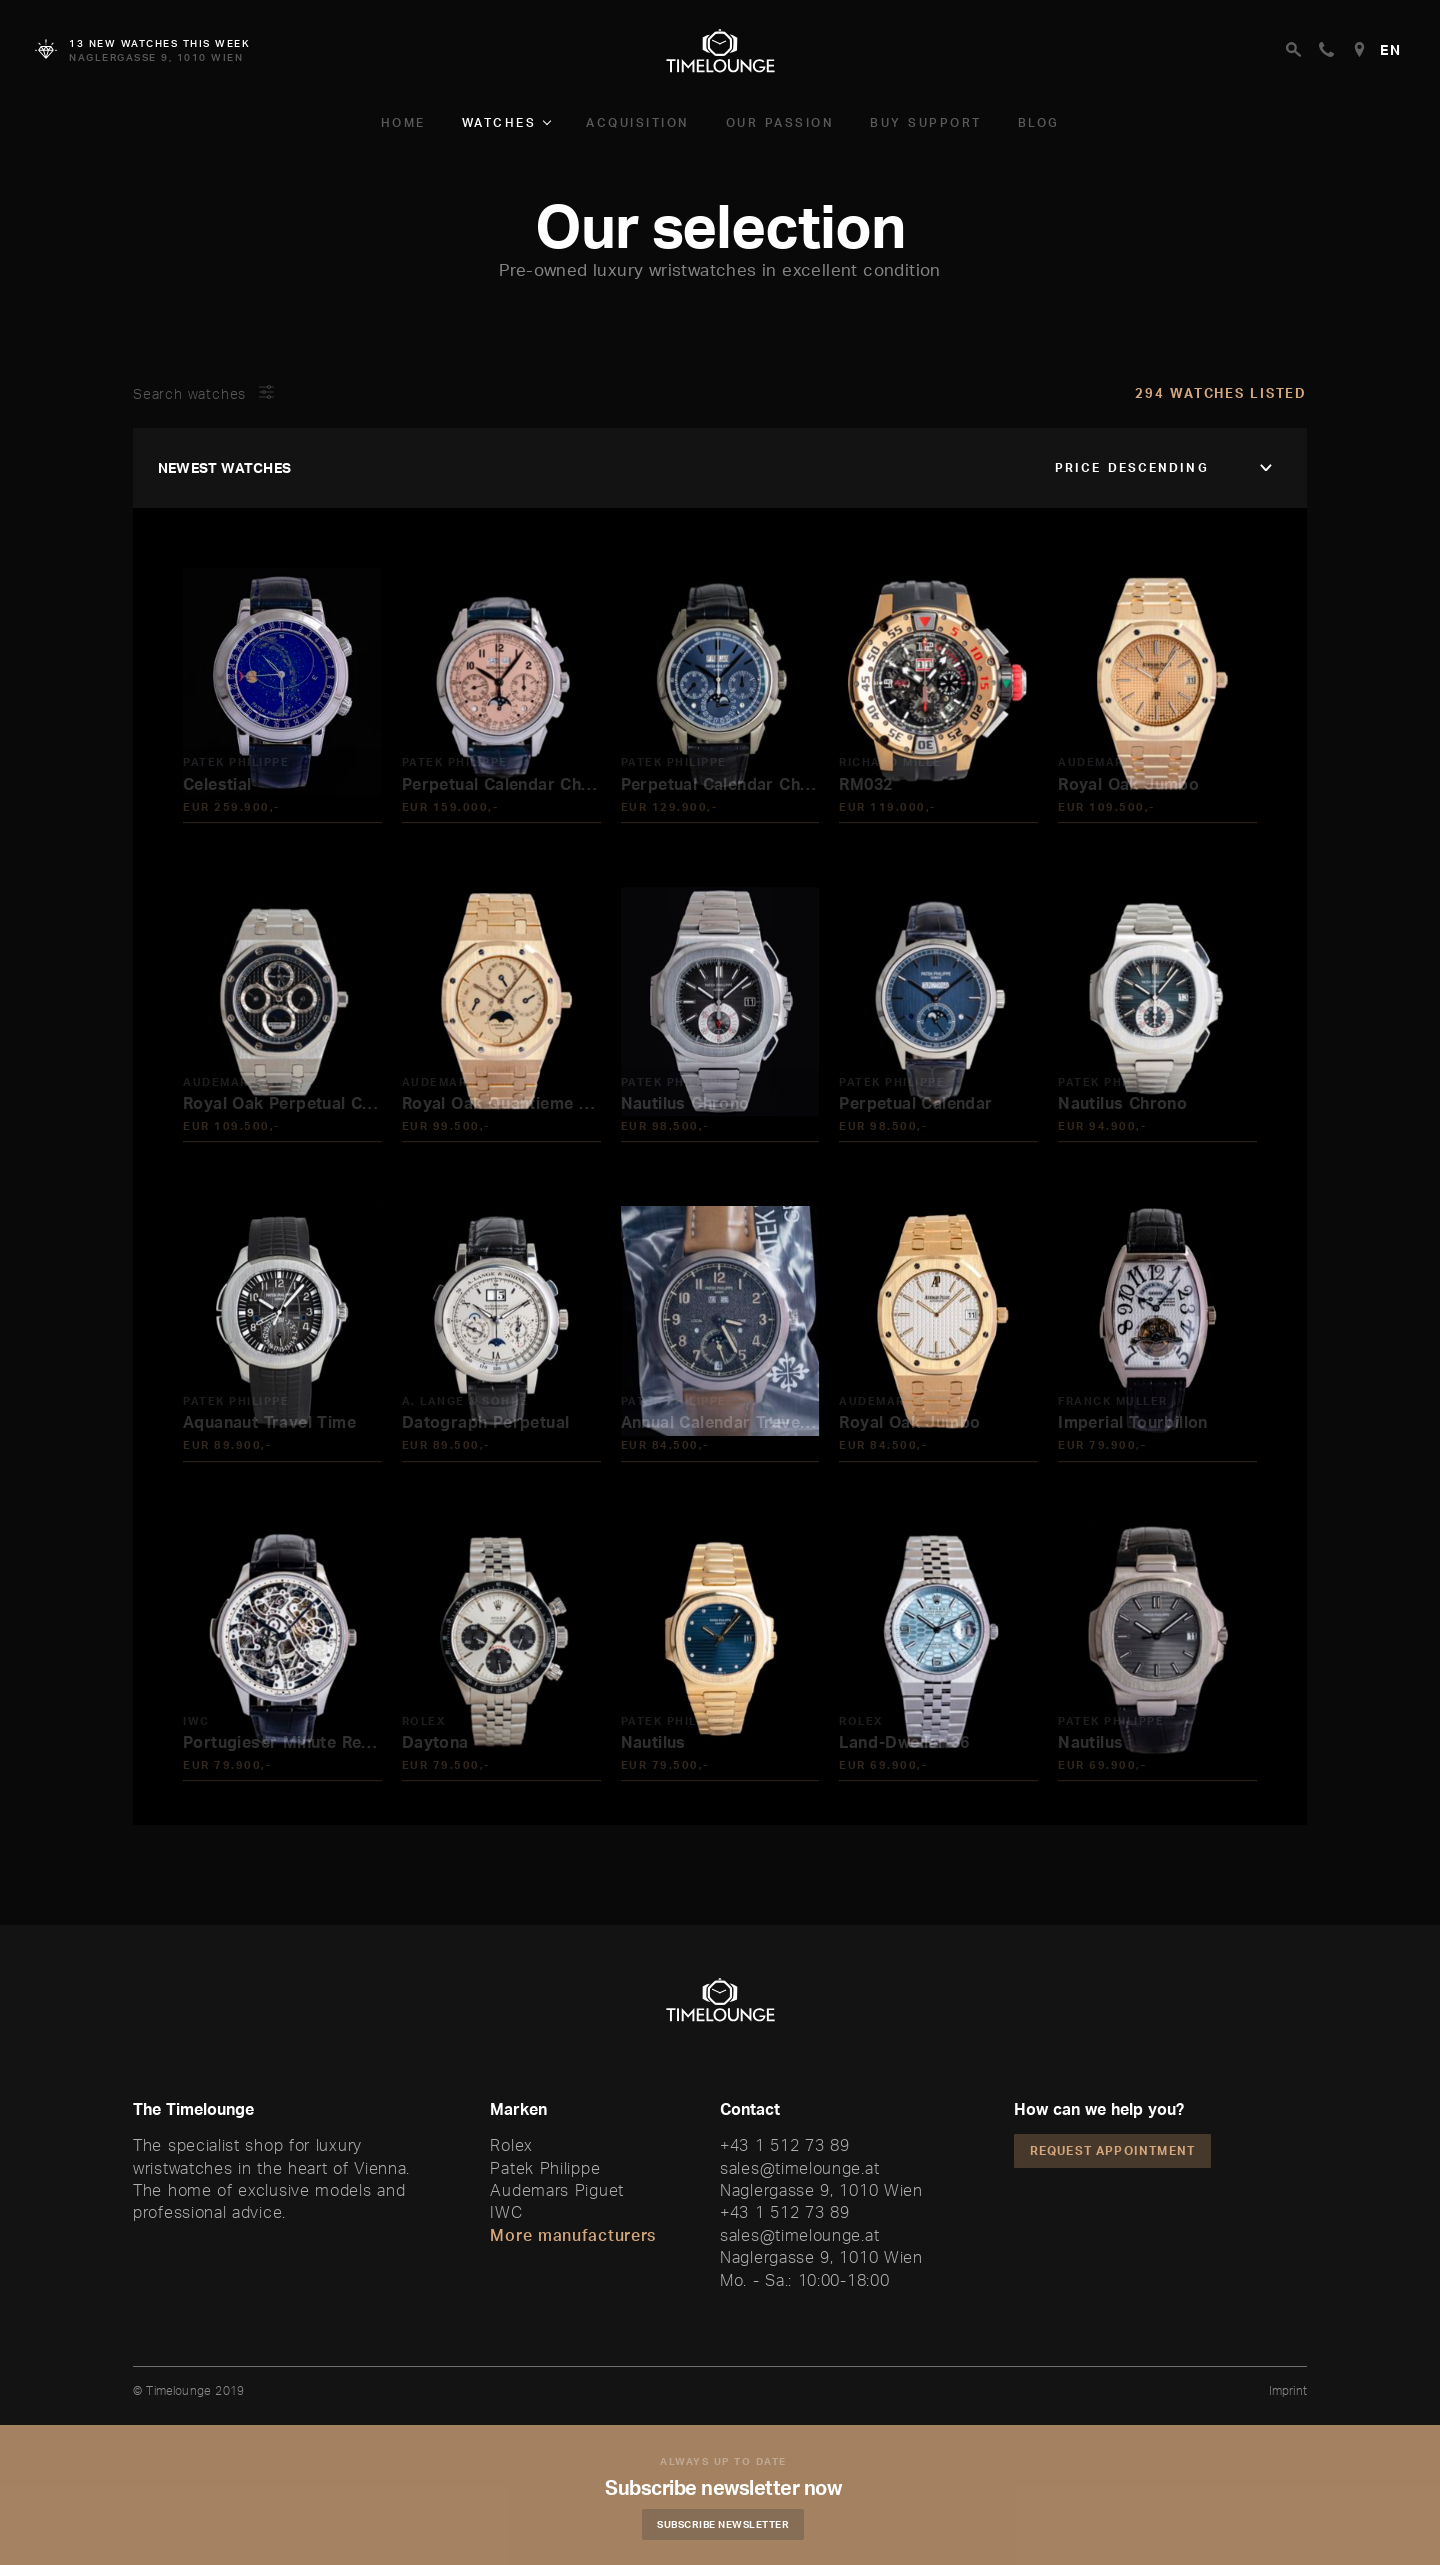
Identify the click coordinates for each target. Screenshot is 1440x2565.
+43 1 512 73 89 (785, 2145)
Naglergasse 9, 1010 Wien (821, 2190)
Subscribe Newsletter (735, 2524)
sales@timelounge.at (799, 2168)
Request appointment (1113, 2150)
